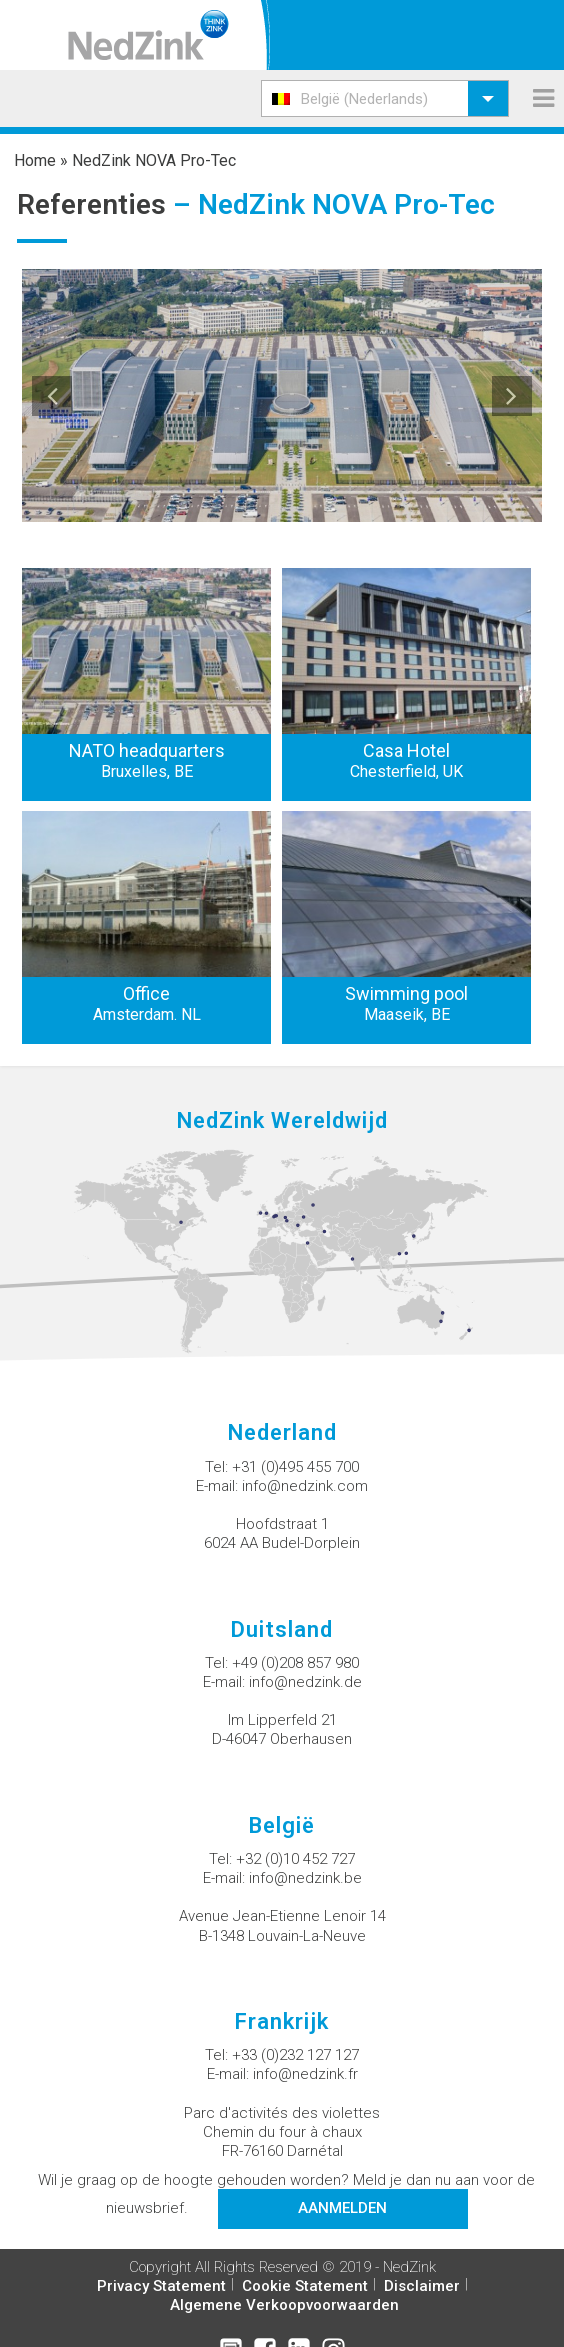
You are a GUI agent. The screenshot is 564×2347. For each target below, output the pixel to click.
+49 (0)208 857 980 (295, 1663)
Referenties (91, 204)
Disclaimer (422, 2286)
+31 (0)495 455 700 (295, 1467)
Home (35, 160)
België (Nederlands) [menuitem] (364, 99)
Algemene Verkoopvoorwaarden (284, 2305)
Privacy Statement (161, 2286)
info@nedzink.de (305, 1682)
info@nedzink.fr (305, 2074)
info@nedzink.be (305, 1878)
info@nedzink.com (305, 1486)
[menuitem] (385, 98)
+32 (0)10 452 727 (295, 1859)
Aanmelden (342, 2208)
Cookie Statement (305, 2286)
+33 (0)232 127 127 (295, 2055)
